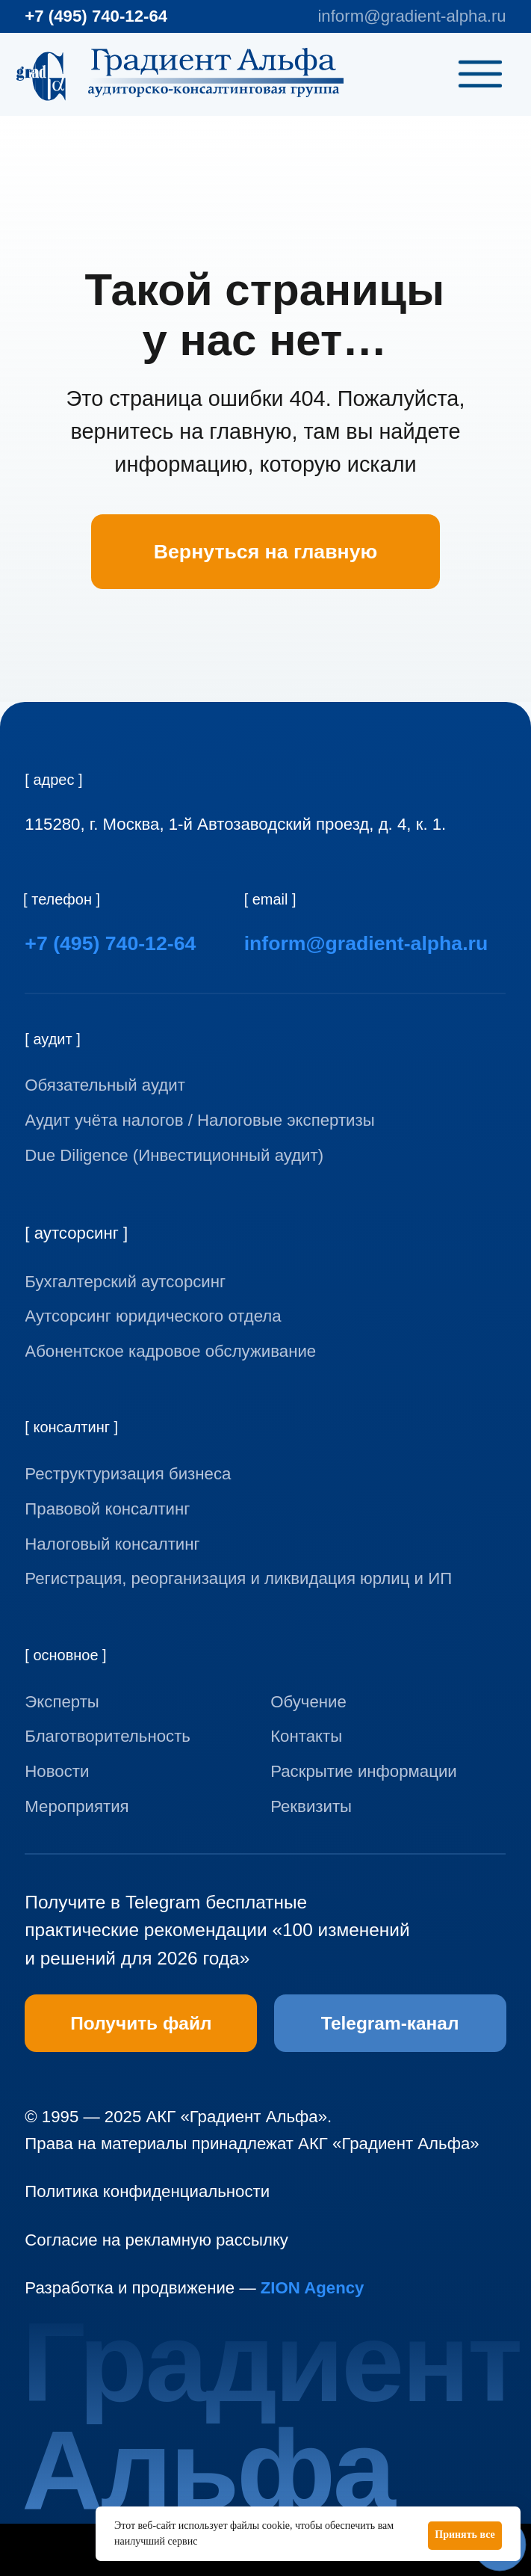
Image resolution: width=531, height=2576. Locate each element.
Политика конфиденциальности (147, 2191)
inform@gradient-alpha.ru (411, 16)
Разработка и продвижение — (194, 2287)
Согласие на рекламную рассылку (156, 2240)
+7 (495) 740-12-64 (96, 16)
